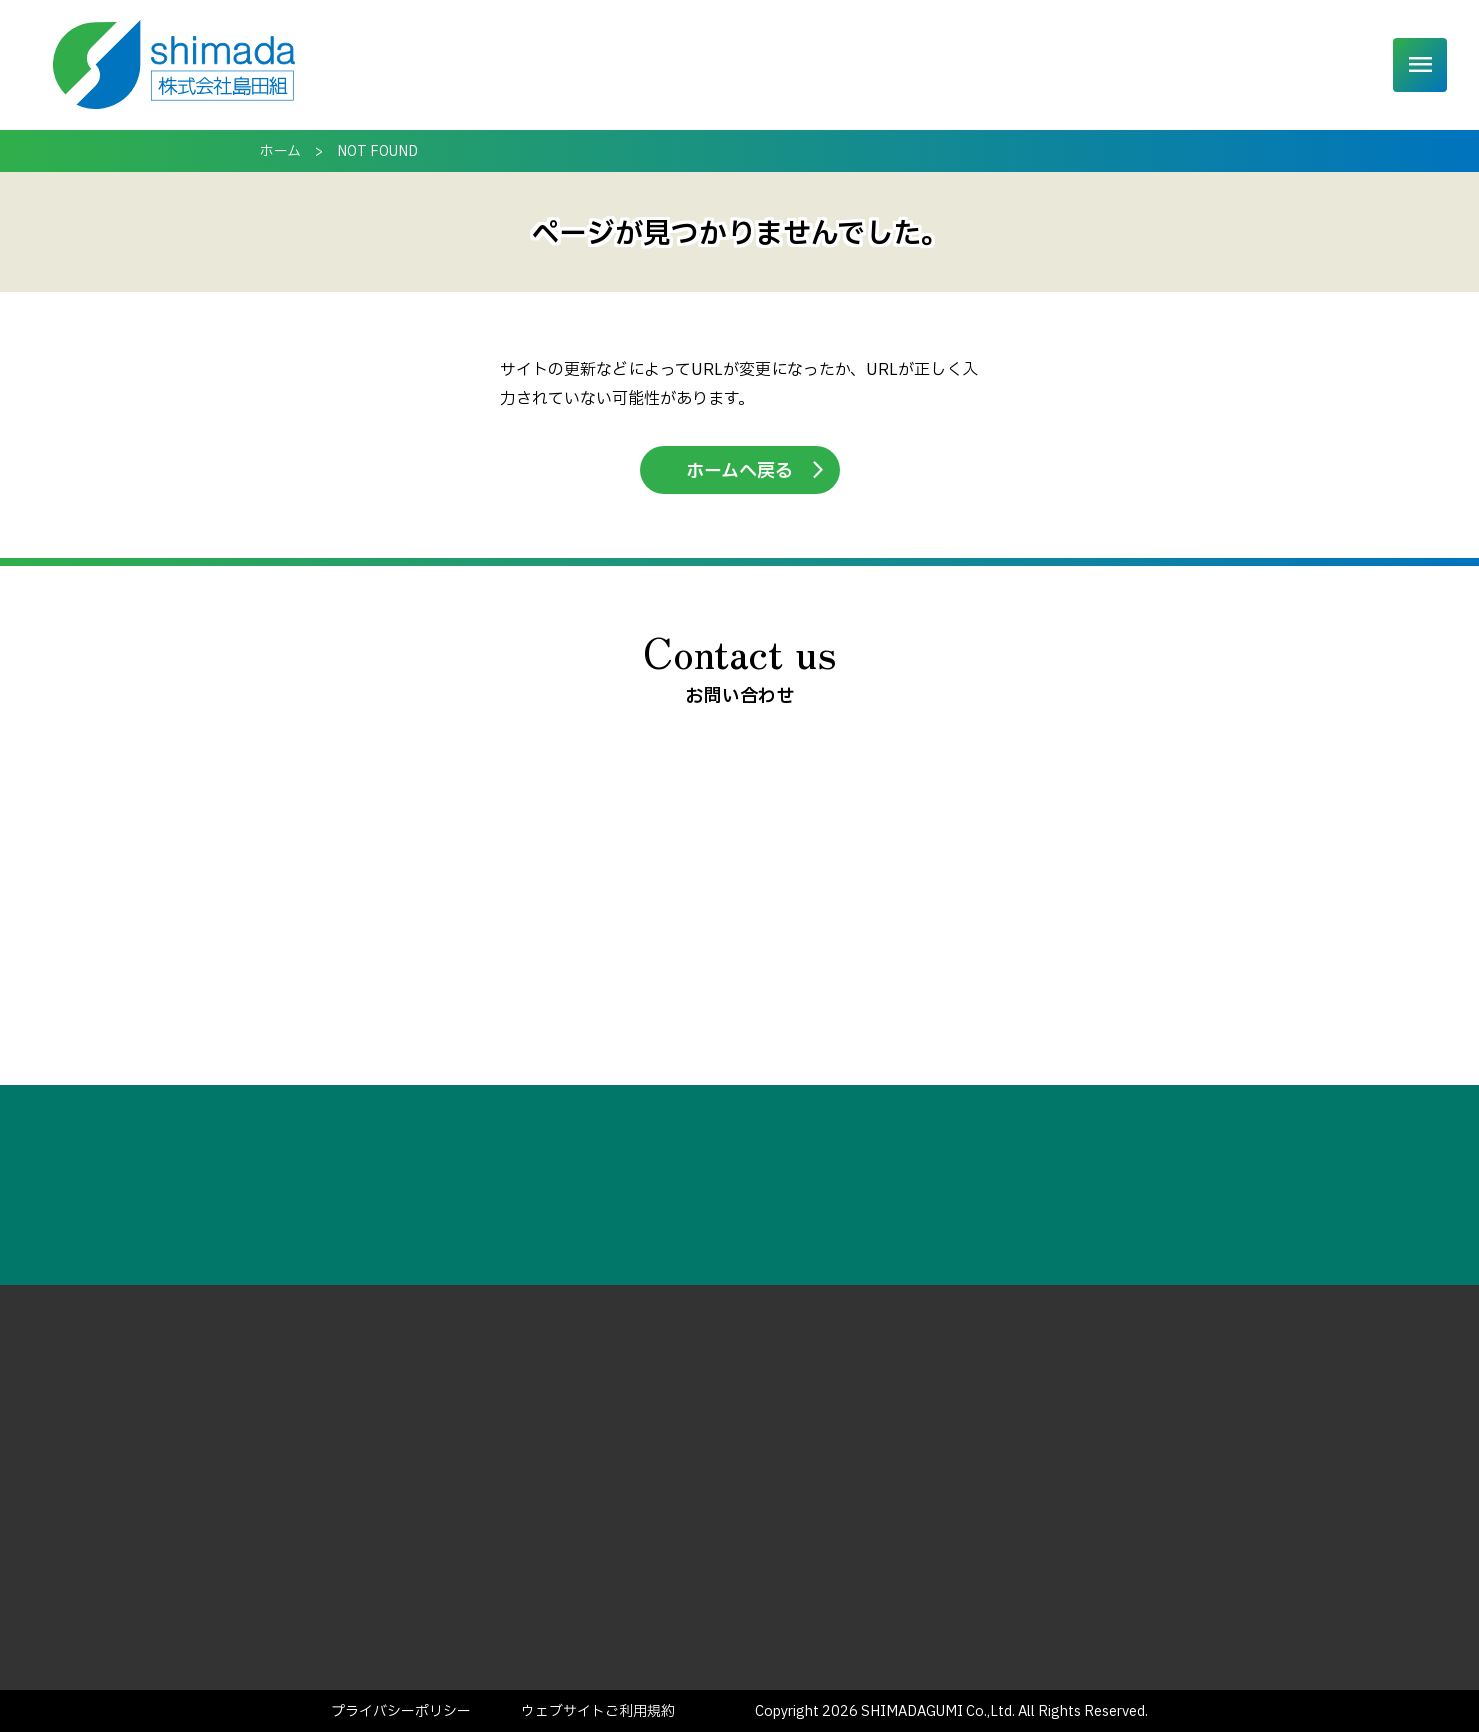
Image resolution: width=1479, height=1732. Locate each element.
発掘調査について (865, 65)
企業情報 (1093, 65)
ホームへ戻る (739, 471)
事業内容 (735, 65)
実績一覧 (995, 65)
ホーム (645, 65)
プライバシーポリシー (401, 1711)
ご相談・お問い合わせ (1274, 65)
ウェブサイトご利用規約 (598, 1711)
